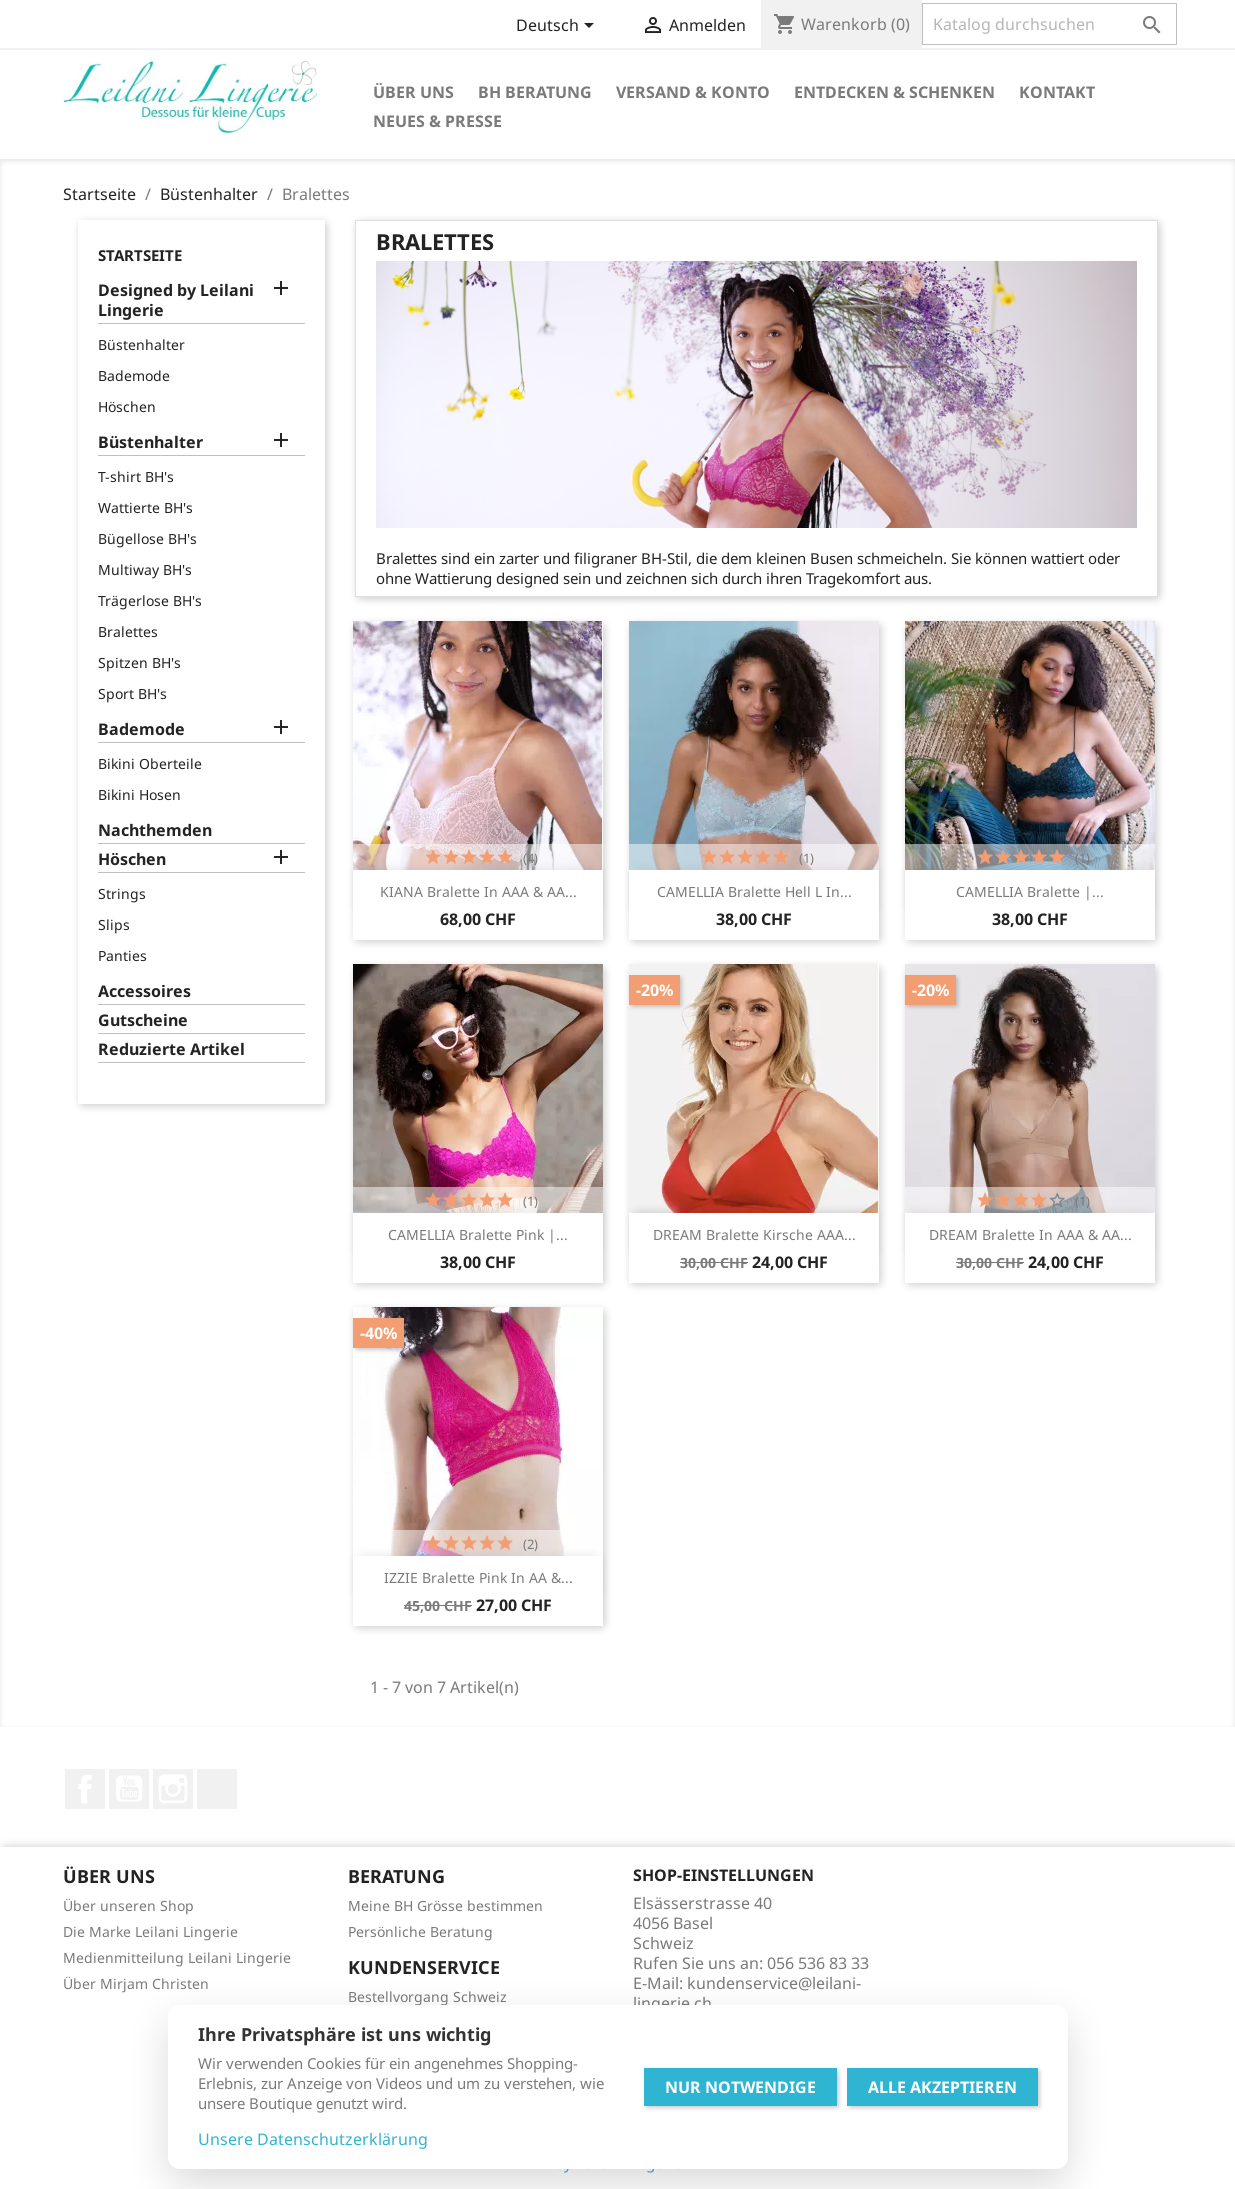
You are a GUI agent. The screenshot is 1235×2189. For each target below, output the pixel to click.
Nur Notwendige (740, 2087)
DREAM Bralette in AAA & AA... (1030, 1234)
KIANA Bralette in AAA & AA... (478, 891)
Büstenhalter (141, 344)
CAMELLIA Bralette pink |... (478, 1234)
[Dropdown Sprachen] (558, 27)
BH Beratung (535, 92)
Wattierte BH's (145, 507)
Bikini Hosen (139, 794)
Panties (122, 955)
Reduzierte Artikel (171, 1049)
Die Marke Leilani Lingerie (150, 1931)
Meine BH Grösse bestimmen (445, 1905)
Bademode (134, 375)
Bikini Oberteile (150, 763)
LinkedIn (217, 1789)
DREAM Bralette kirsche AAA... (754, 1234)
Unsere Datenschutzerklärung (313, 2139)
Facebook (85, 1789)
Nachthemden (155, 830)
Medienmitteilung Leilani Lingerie (177, 1957)
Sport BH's (132, 693)
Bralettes (128, 631)
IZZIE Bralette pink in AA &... (478, 1577)
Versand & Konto (693, 92)
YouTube (129, 1789)
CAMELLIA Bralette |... (1030, 891)
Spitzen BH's (139, 662)
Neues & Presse (437, 121)
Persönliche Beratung (420, 1931)
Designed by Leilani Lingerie (176, 300)
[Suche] (1049, 24)
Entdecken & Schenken (894, 92)
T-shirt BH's (136, 476)
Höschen (127, 406)
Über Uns (413, 92)
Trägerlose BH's (150, 600)
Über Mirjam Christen (136, 1983)
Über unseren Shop (128, 1905)
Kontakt (1057, 92)
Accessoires (144, 991)
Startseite (140, 255)
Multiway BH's (145, 569)
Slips (114, 924)
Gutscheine (143, 1020)
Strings (122, 893)
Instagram (173, 1789)
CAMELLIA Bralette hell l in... (754, 891)
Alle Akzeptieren (942, 2087)
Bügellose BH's (147, 538)
